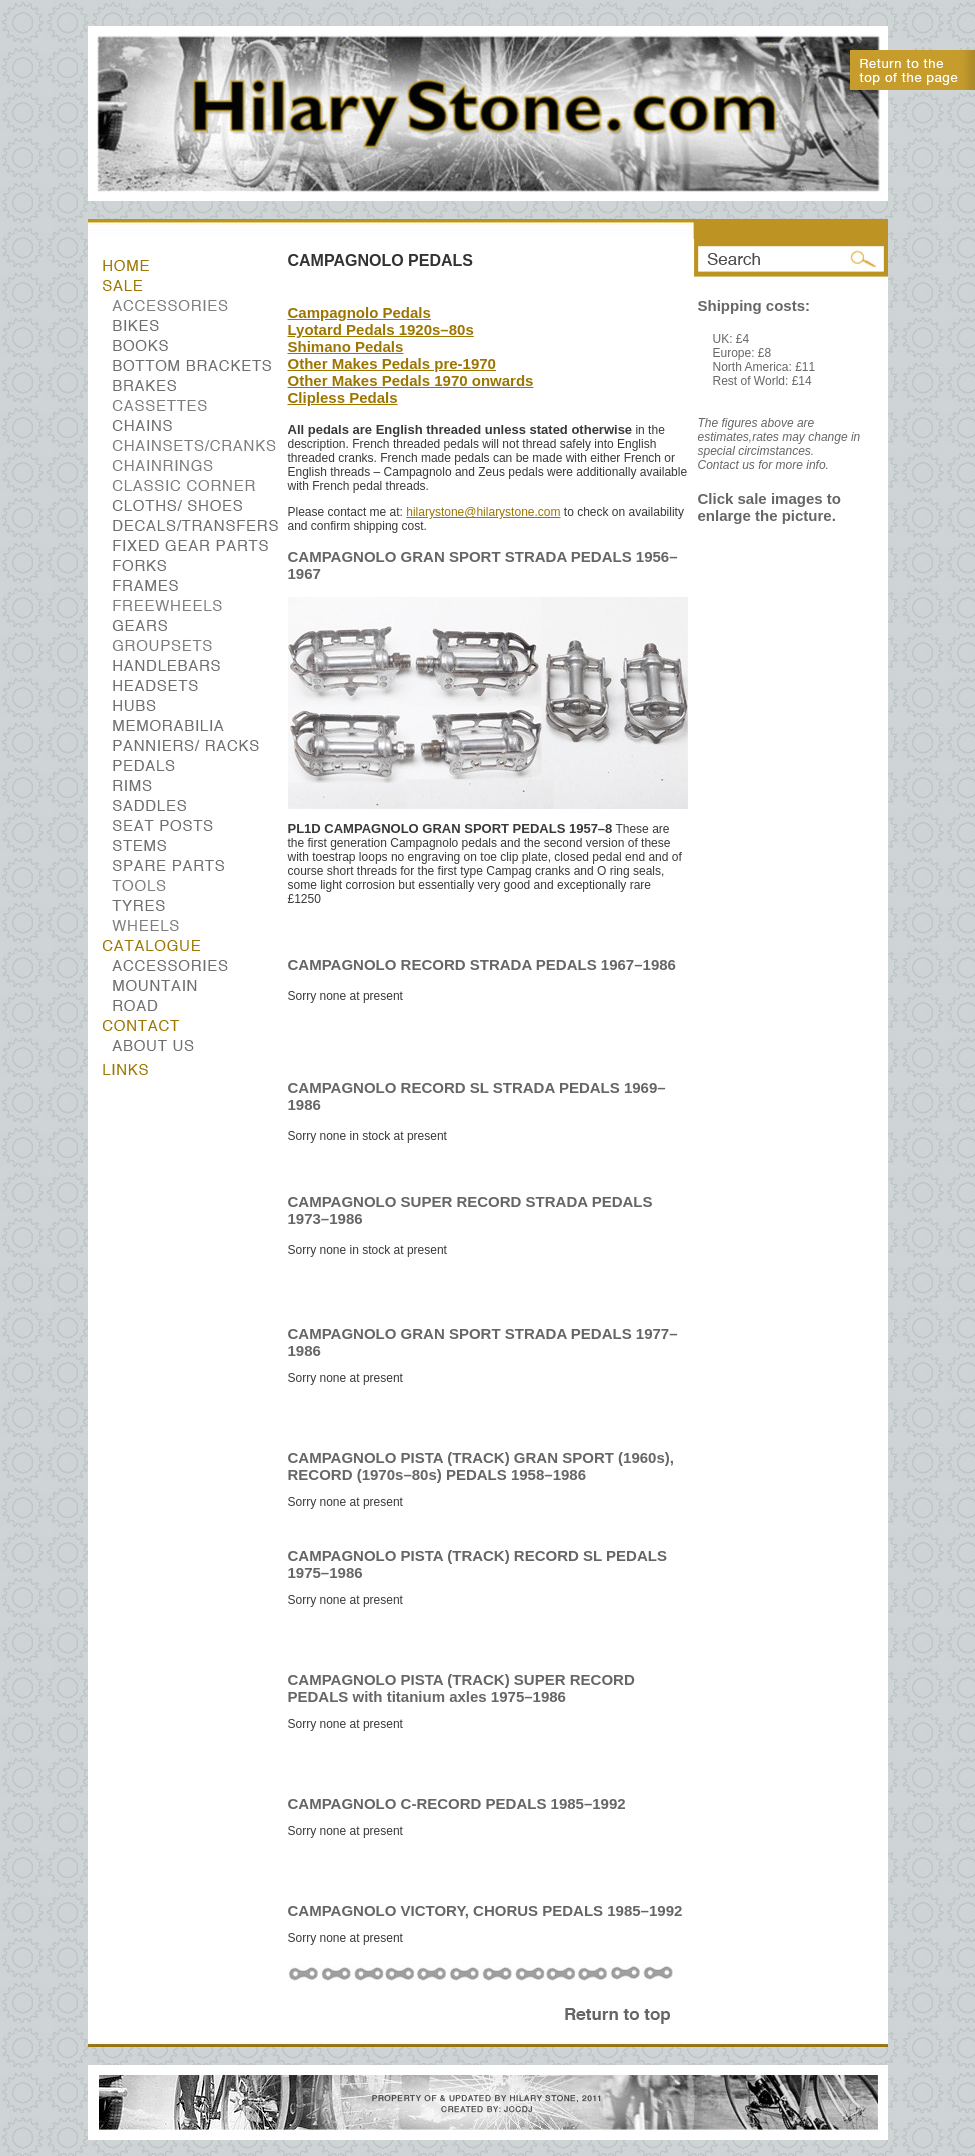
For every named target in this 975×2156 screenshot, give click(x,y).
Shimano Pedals (346, 346)
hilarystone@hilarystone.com (483, 512)
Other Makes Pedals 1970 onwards (411, 380)
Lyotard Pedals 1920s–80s (381, 329)
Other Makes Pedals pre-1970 (392, 363)
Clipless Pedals (343, 397)
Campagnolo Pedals (359, 312)
